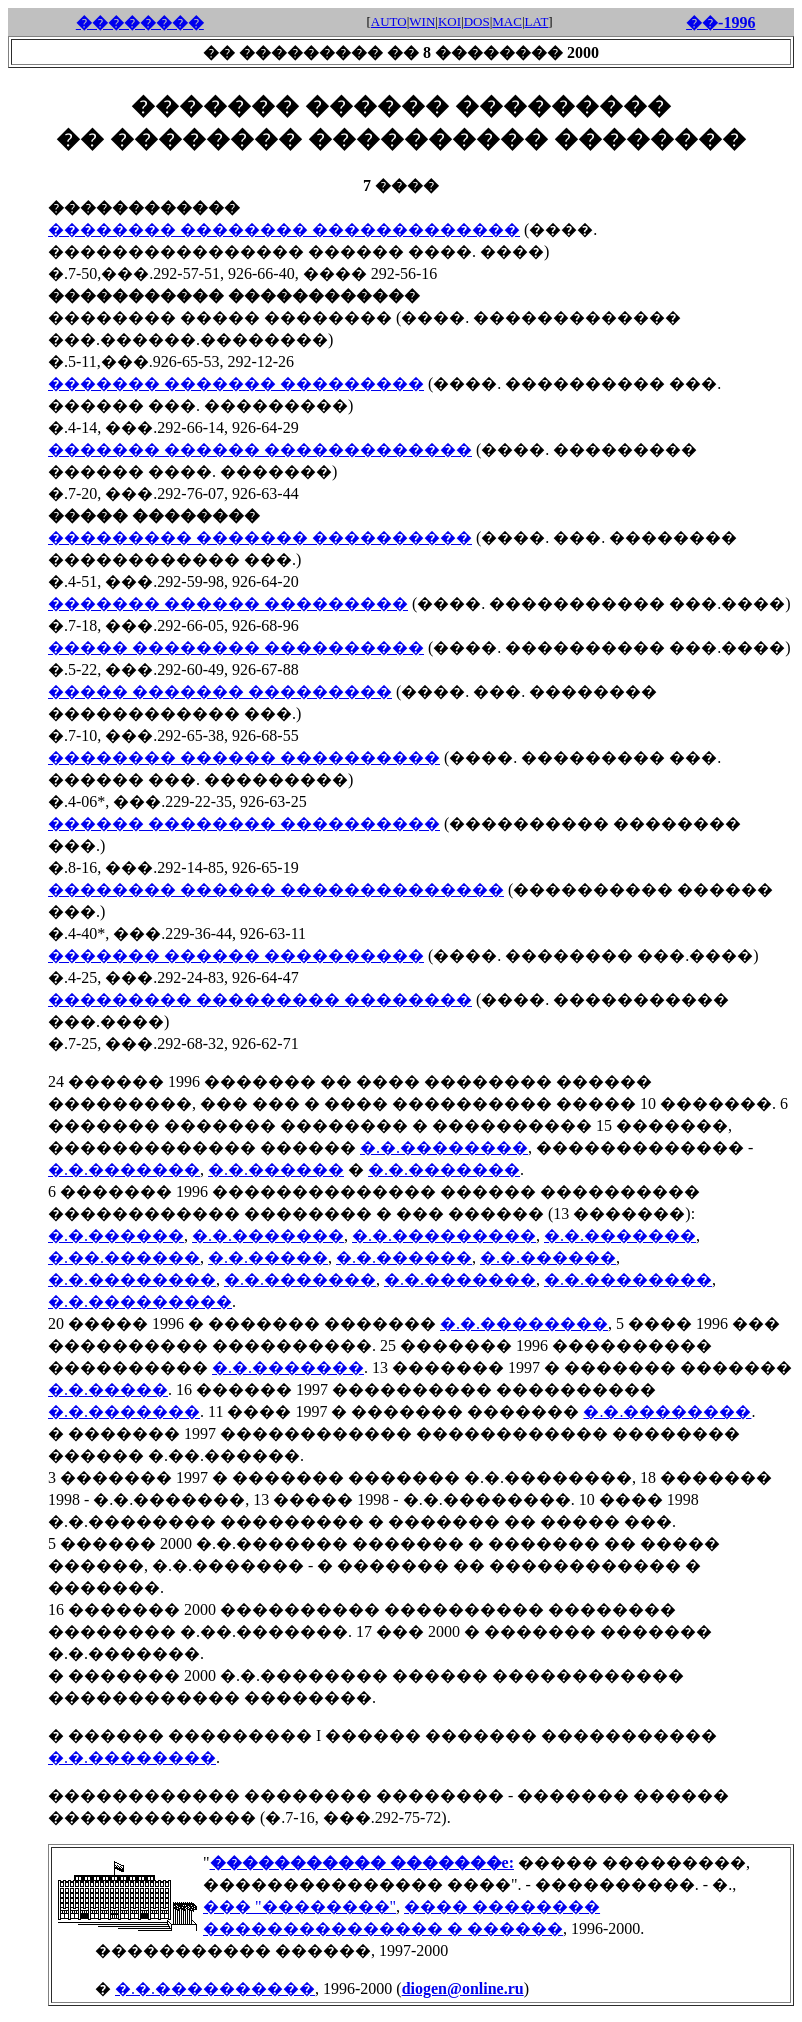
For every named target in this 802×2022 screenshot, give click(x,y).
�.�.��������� (444, 1235)
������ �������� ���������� (244, 823)
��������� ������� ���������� (260, 537)
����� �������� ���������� (236, 647)
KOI (449, 21)
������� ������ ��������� (228, 603)
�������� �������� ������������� (284, 229)
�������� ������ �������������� (276, 889)
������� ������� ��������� (236, 383)
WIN (422, 21)
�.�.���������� (215, 1988)
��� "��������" (299, 1906)
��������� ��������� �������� (260, 999)
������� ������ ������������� (260, 449)
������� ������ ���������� (236, 955)
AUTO (389, 21)
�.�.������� (124, 1169)
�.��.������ (124, 1257)
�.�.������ (276, 1169)
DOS (477, 21)
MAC (507, 21)
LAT (537, 21)
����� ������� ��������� (220, 691)
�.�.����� (268, 1257)
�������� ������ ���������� (244, 757)
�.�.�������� (444, 1147)
